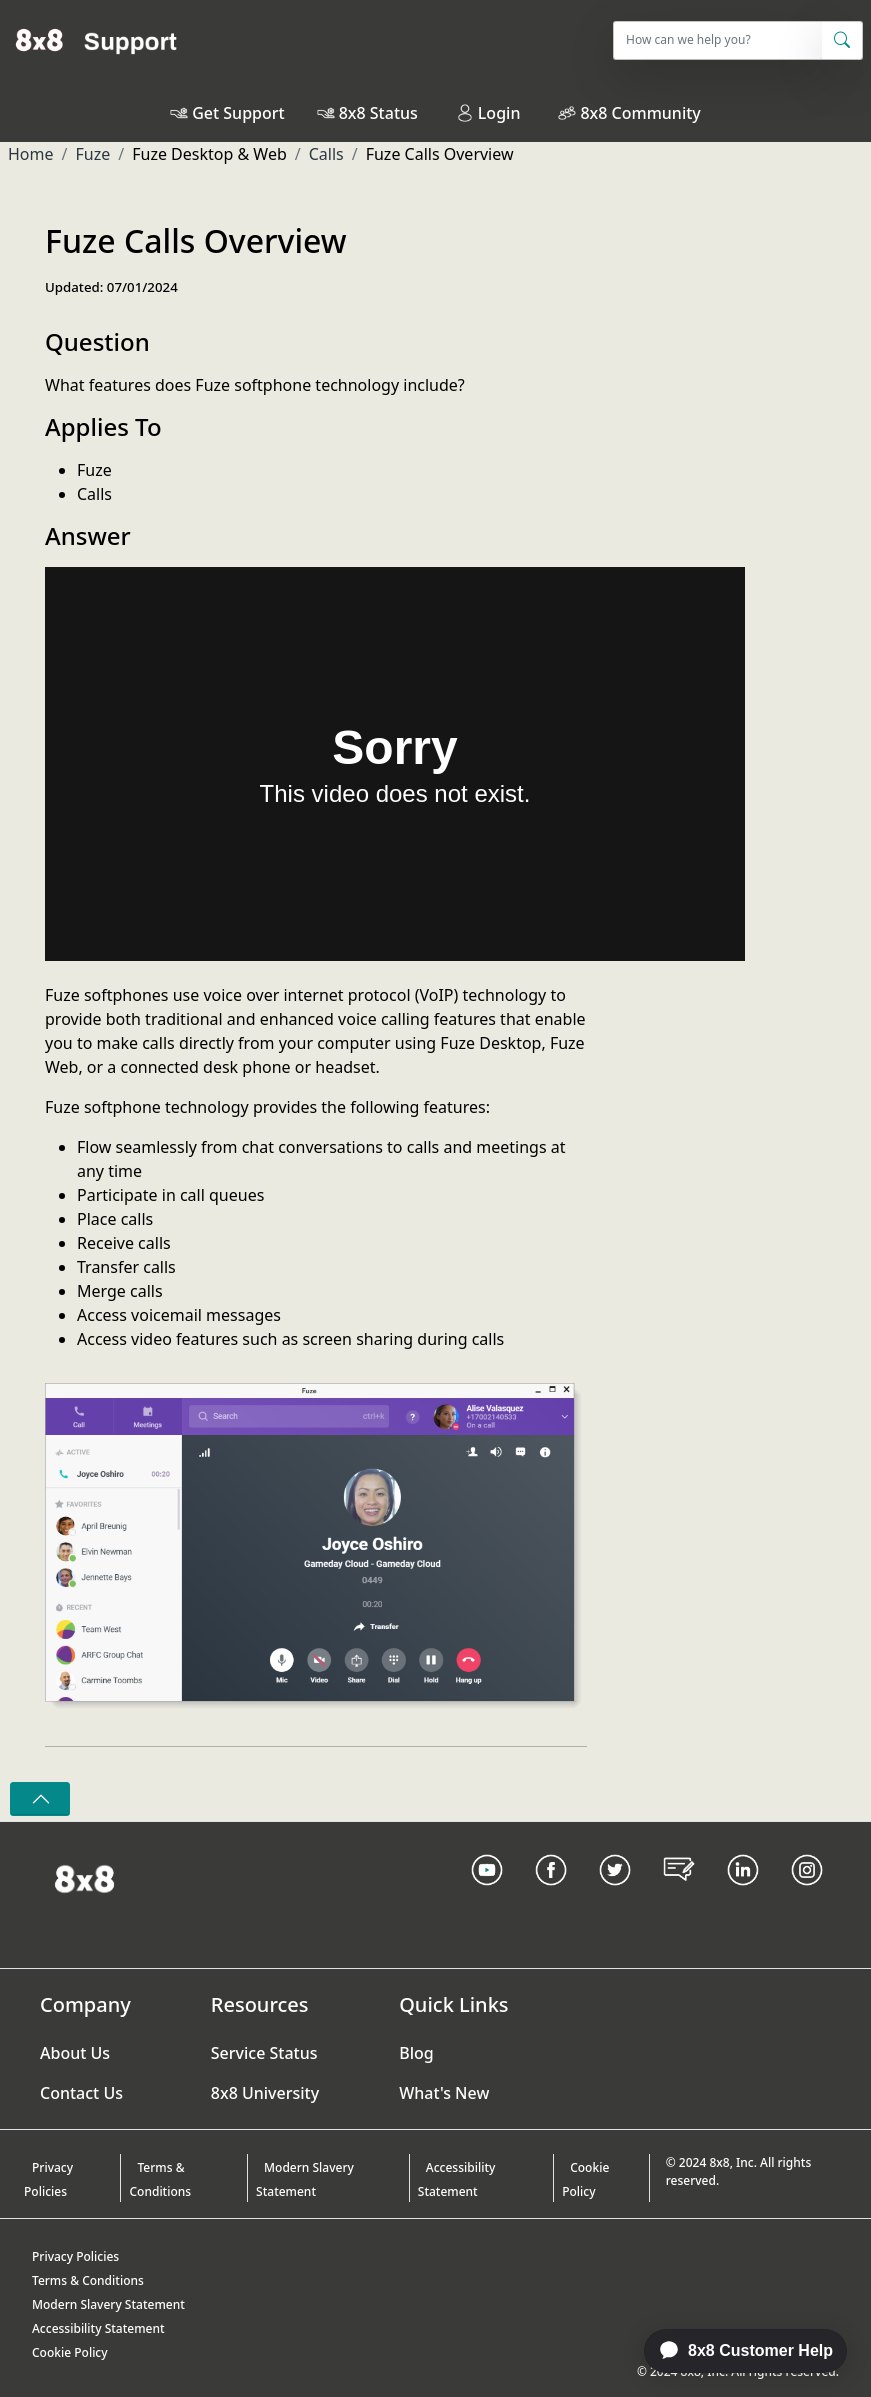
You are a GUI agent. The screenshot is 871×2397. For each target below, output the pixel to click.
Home (31, 154)
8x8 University (265, 2093)
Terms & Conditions (160, 2179)
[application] (735, 2351)
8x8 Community (640, 113)
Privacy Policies (48, 2179)
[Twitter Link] (615, 1895)
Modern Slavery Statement (305, 2179)
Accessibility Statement (457, 2179)
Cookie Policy (585, 2179)
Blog (416, 2053)
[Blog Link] (679, 1895)
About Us (75, 2053)
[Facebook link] (551, 1895)
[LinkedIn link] (743, 1895)
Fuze (92, 154)
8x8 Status (378, 113)
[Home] (96, 40)
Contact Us (81, 2093)
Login (488, 113)
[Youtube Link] (487, 1895)
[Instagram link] (807, 1895)
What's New (444, 2093)
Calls (326, 154)
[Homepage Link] (84, 1877)
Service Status (264, 2053)
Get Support (238, 113)
